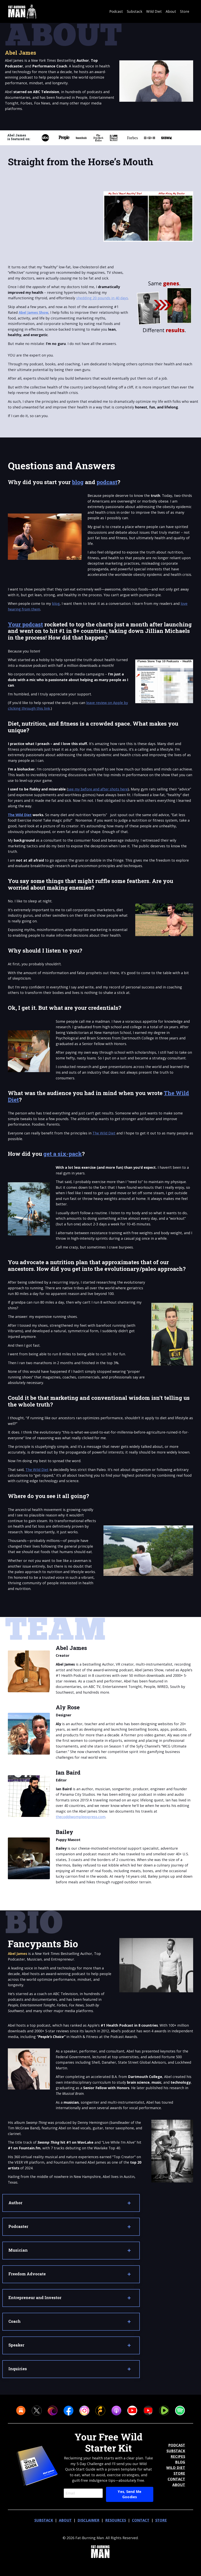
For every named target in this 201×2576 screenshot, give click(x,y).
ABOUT (178, 2495)
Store (184, 11)
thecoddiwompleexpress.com (80, 1823)
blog (78, 482)
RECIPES (178, 2467)
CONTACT (176, 2490)
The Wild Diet (20, 817)
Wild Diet (154, 11)
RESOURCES (115, 2531)
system (73, 402)
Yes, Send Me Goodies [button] (130, 2505)
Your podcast (25, 625)
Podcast (116, 11)
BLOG (180, 2473)
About (171, 11)
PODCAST (176, 2456)
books (50, 364)
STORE (179, 2484)
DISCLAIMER (88, 2531)
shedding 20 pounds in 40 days (102, 298)
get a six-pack (62, 1157)
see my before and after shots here (98, 791)
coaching (72, 364)
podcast (36, 364)
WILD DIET (175, 2478)
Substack (134, 11)
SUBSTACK (175, 2461)
